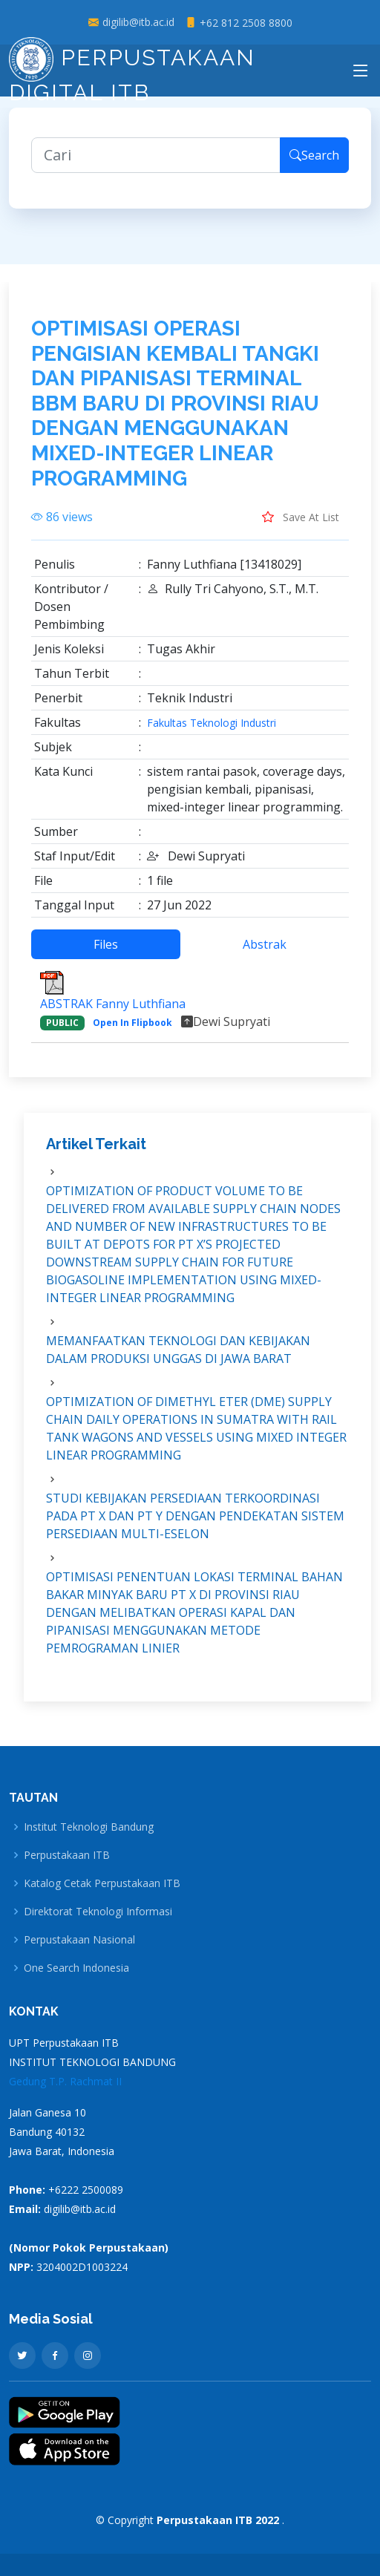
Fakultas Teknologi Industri (211, 723)
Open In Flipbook (132, 1022)
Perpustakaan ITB (67, 1855)
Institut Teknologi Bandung (89, 1827)
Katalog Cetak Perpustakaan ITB (102, 1883)
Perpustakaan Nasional (79, 1940)
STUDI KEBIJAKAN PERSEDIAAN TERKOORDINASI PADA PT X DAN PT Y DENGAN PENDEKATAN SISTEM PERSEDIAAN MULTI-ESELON (195, 1516)
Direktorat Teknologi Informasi (98, 1911)
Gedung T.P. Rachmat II (65, 2081)
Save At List (300, 517)
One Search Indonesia (76, 1968)
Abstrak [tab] (264, 944)
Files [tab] (106, 944)
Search (314, 155)
